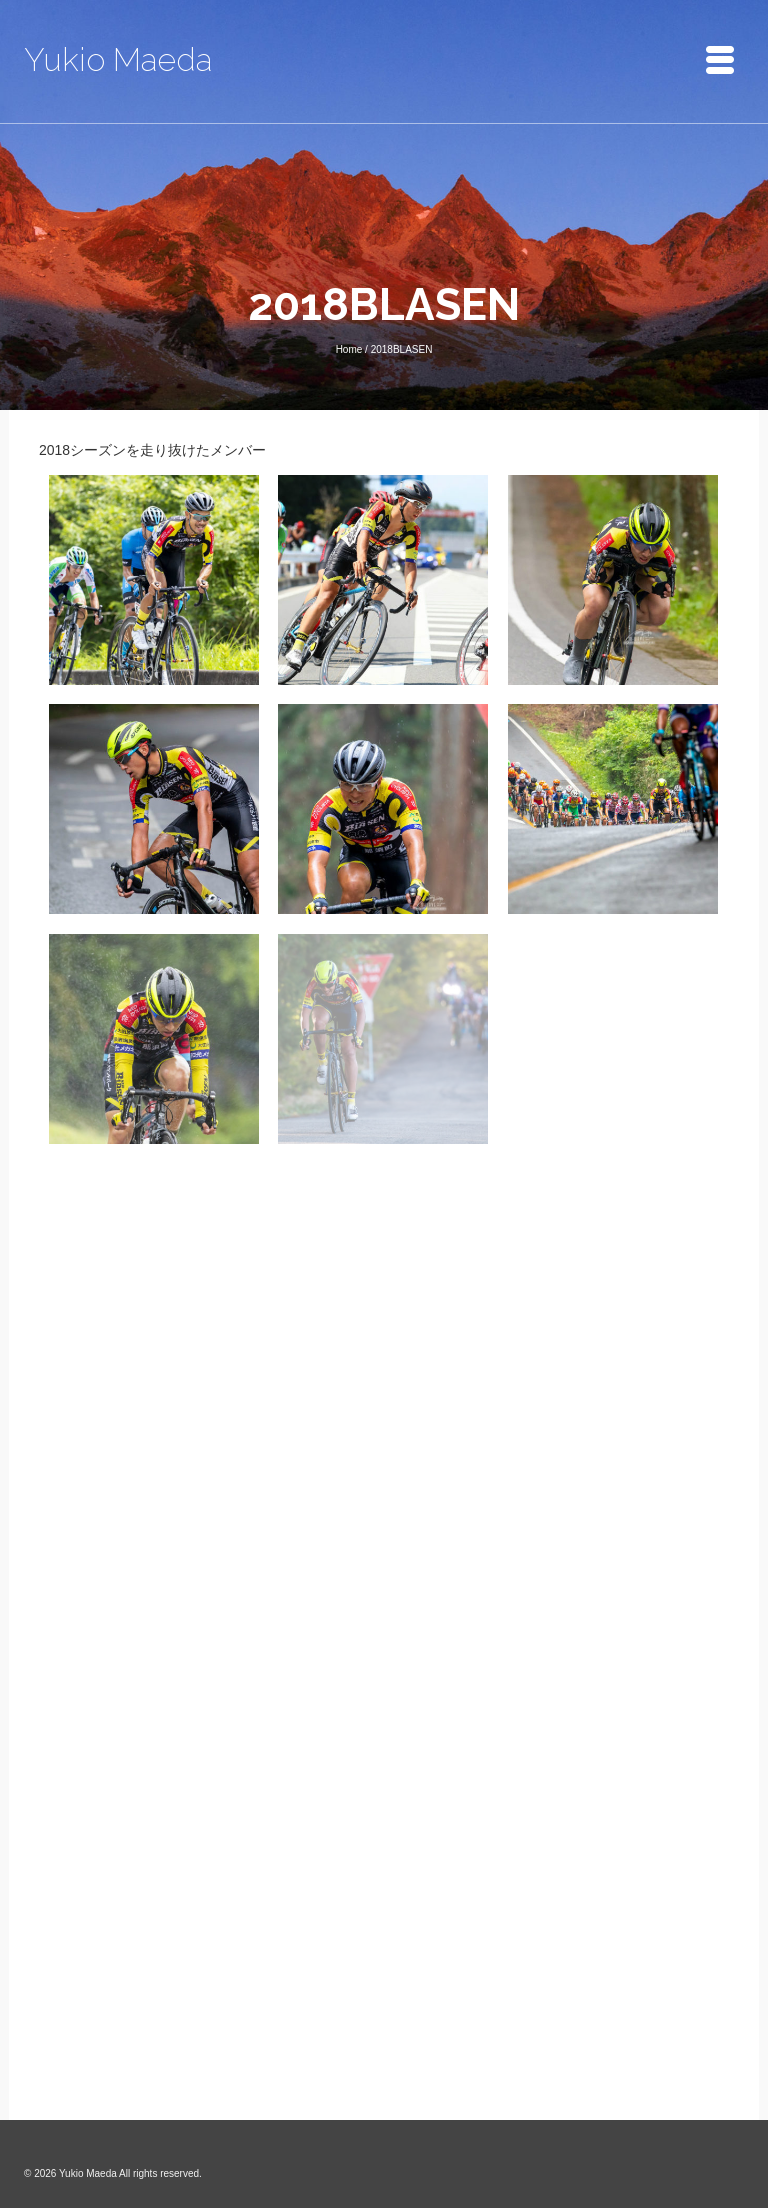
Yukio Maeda (118, 59)
